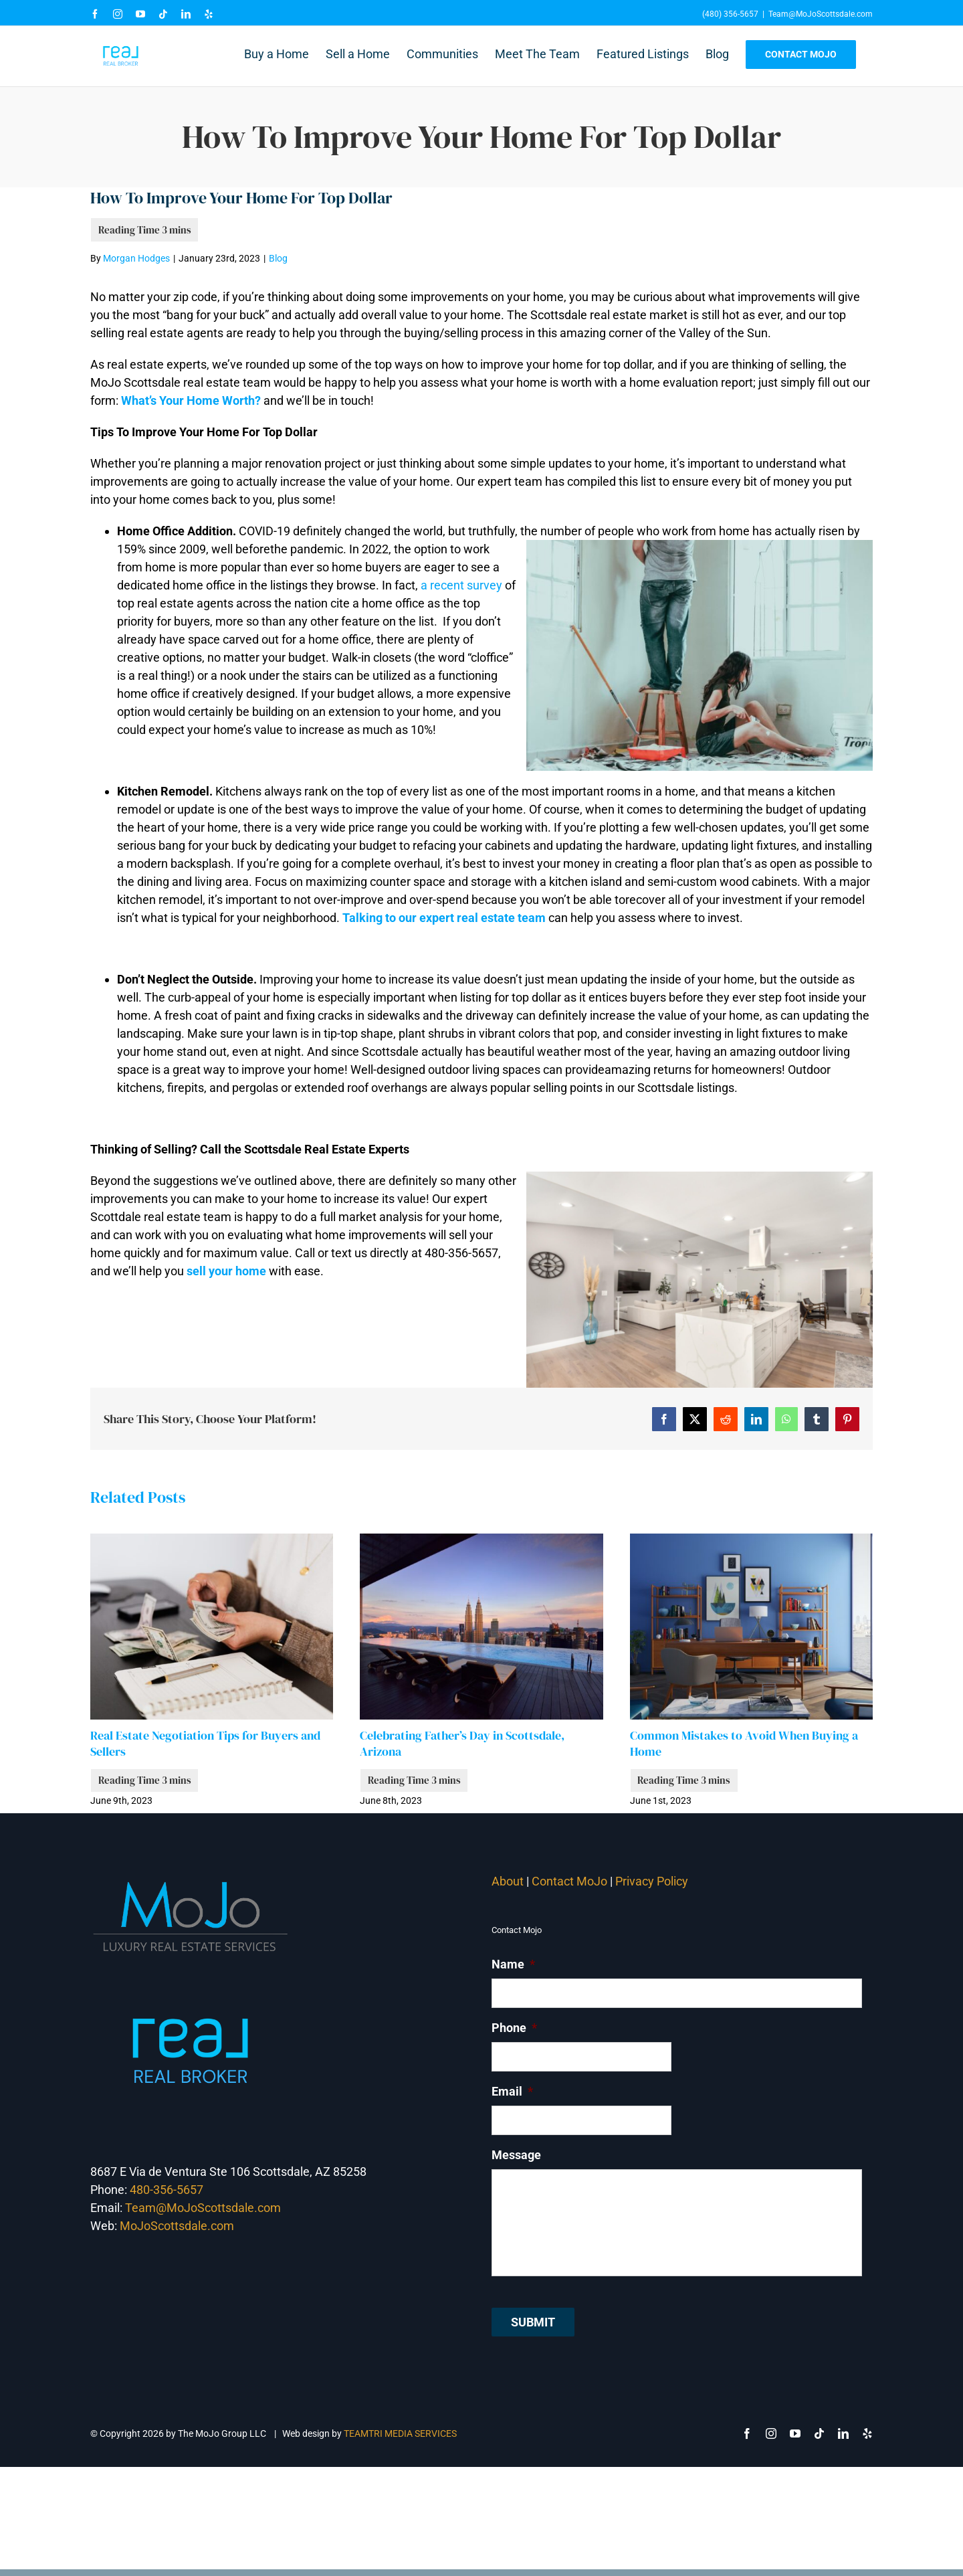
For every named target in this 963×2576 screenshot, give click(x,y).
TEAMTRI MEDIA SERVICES (400, 2433)
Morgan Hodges (136, 258)
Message (516, 2155)
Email (512, 2091)
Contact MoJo (569, 1881)
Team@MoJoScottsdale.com (820, 14)
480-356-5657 (166, 2190)
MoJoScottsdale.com (177, 2226)
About (508, 1881)
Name (513, 1964)
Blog (278, 258)
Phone (514, 2028)
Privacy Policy (653, 1881)
